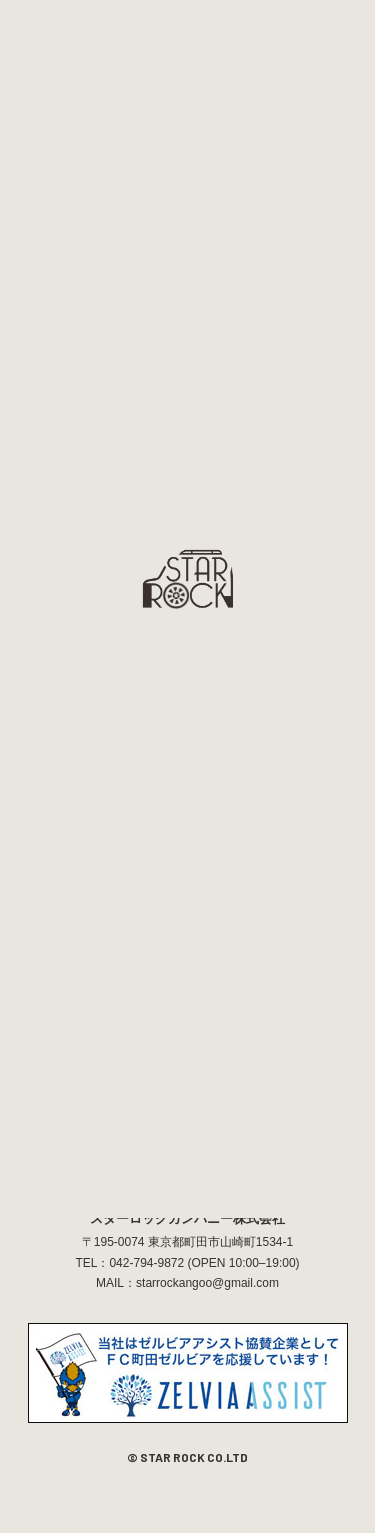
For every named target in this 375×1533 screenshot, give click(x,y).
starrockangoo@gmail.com (207, 1283)
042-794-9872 (146, 1263)
